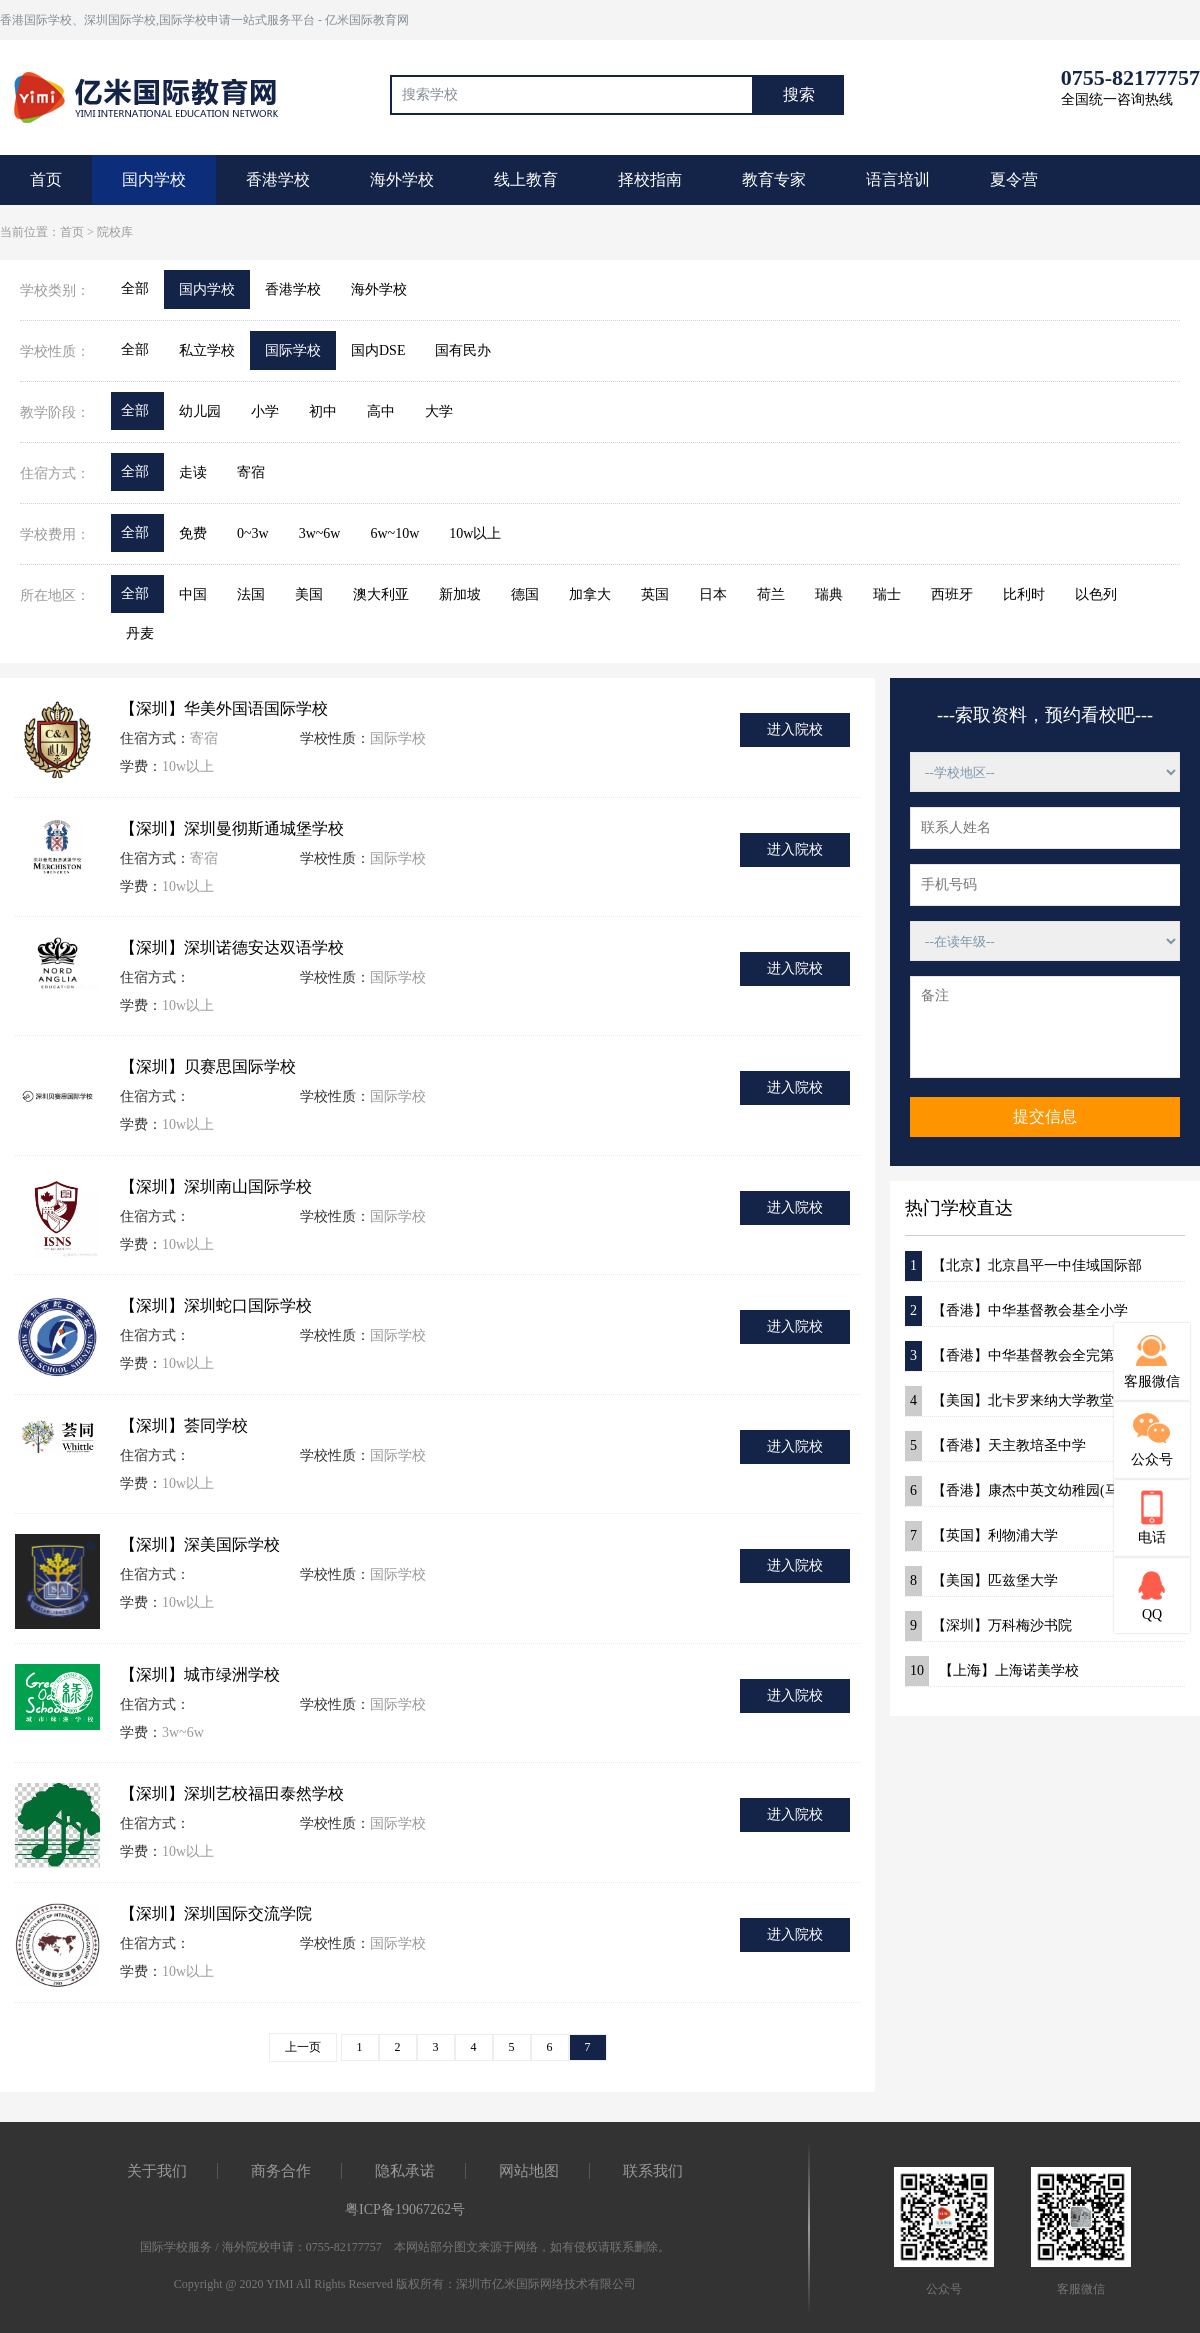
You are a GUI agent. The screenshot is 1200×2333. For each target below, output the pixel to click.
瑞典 (829, 594)
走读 (193, 472)
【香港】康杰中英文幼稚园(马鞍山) (1028, 1491)
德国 (525, 594)
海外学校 (402, 179)
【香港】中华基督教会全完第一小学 (1030, 1356)
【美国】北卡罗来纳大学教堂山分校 (1030, 1401)
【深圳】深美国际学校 (200, 1544)
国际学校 (293, 350)
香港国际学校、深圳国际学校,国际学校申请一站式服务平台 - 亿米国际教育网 (204, 20)
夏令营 (1014, 179)
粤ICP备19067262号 (405, 2209)
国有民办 (463, 350)
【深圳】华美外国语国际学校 (224, 708)
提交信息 (1045, 1116)
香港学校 (278, 179)
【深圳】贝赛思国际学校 (208, 1066)
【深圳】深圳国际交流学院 (216, 1913)
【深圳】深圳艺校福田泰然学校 (232, 1793)
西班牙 (952, 594)
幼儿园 (200, 411)
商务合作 (281, 2171)
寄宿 (251, 472)
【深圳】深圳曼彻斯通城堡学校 (232, 828)
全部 (135, 288)
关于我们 (157, 2171)
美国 (309, 594)
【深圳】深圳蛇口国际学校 (216, 1305)
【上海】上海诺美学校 (992, 1671)
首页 (46, 179)
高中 (381, 411)
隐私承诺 (405, 2171)
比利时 (1024, 594)
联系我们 (653, 2171)
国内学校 (154, 179)
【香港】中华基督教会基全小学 (1016, 1311)
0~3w (253, 533)
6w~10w (394, 533)
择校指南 (650, 179)
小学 (265, 411)
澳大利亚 (381, 594)
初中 (323, 411)
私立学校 (207, 350)
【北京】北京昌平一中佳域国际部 (1023, 1266)
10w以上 (475, 533)
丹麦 (140, 633)
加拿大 (590, 594)
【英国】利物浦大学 (981, 1536)
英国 (655, 594)
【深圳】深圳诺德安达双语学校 (232, 947)
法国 (251, 594)
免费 (193, 533)
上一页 (303, 2047)
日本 (713, 594)
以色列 (1096, 594)
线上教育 (526, 179)
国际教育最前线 (155, 95)
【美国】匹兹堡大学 (981, 1581)
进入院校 (795, 729)
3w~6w (320, 533)
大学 (439, 411)
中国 (193, 594)
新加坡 (460, 594)
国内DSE (378, 350)
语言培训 (898, 179)
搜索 (799, 94)
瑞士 (887, 594)
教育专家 (774, 179)
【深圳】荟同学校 (184, 1425)
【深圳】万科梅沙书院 (988, 1626)
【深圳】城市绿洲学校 (200, 1674)
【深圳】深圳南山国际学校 (216, 1186)
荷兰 (771, 594)
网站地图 (529, 2171)
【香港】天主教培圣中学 (995, 1446)
